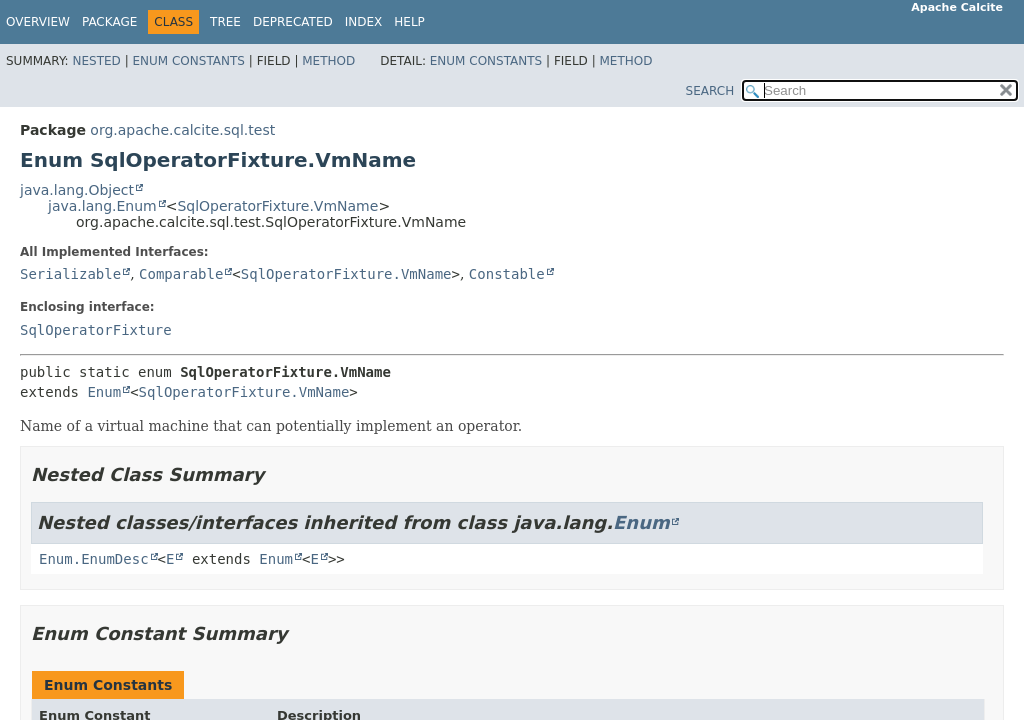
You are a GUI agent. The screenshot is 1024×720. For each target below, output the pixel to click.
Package (109, 22)
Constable (507, 274)
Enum (104, 392)
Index (364, 22)
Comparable (181, 274)
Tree (225, 22)
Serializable (70, 274)
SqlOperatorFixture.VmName (277, 206)
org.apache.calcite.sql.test (182, 130)
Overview (38, 22)
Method (328, 61)
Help (409, 22)
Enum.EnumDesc (94, 559)
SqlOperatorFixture (96, 330)
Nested (96, 61)
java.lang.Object (77, 190)
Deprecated (293, 22)
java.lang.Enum (102, 206)
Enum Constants (188, 61)
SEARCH (710, 91)
